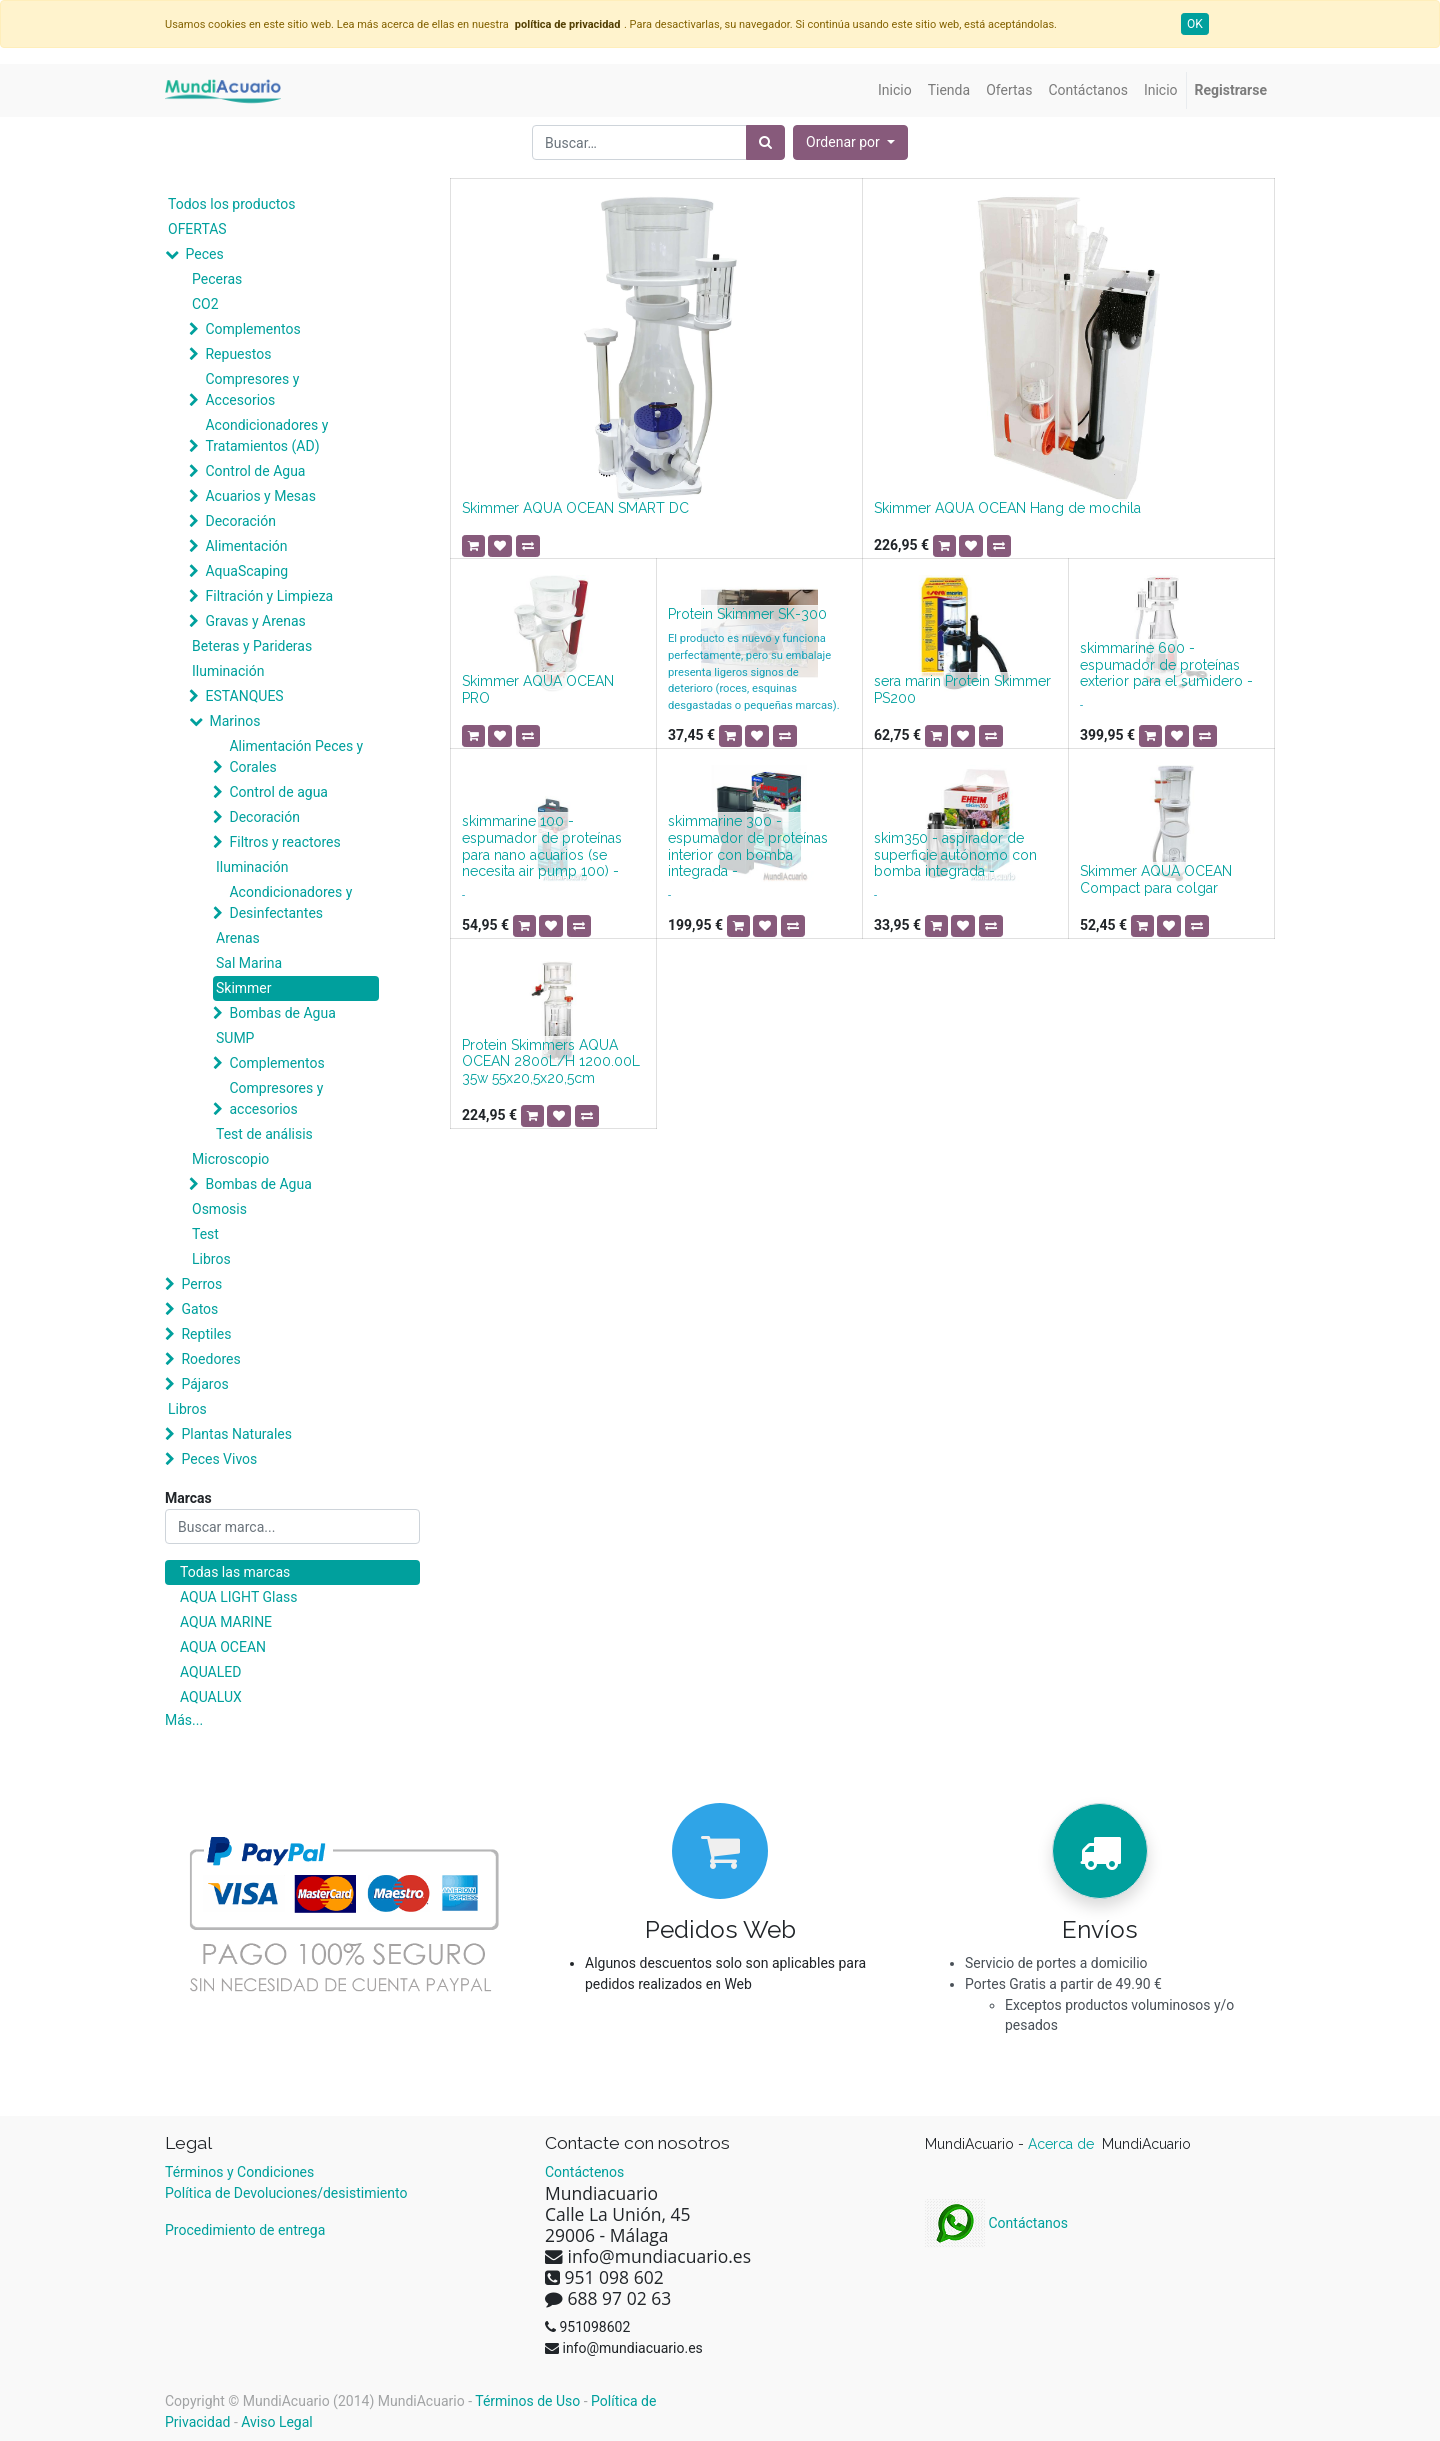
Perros (201, 1284)
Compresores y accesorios (276, 1098)
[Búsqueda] (765, 142)
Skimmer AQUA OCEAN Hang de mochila (1007, 508)
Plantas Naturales (236, 1434)
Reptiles (206, 1334)
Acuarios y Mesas (260, 496)
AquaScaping (246, 571)
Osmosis (219, 1209)
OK (1195, 24)
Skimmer (244, 988)
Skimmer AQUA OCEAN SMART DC (575, 508)
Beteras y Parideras (252, 646)
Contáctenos (584, 2172)
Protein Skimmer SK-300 (747, 614)
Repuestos (238, 354)
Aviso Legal (277, 2422)
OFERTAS (197, 229)
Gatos (199, 1309)
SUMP (235, 1038)
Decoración (240, 521)
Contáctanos (996, 2223)
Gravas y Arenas (255, 621)
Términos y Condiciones (239, 2172)
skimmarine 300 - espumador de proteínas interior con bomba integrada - (748, 846)
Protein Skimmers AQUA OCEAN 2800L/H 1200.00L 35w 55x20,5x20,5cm (551, 1062)
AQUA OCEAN (223, 1647)
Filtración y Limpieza (269, 596)
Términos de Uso (527, 2401)
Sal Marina (249, 963)
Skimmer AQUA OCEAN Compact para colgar (1156, 879)
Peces (204, 254)
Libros (211, 1259)
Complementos (252, 329)
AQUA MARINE (226, 1622)
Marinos (234, 721)
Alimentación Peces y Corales (296, 756)
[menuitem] (895, 90)
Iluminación (228, 671)
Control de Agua (255, 471)
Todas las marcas (235, 1572)
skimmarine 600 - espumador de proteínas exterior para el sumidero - (1166, 665)
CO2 (205, 304)
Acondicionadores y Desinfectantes (290, 902)
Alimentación (246, 546)
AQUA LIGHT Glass (238, 1597)
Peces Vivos (219, 1459)
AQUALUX (211, 1697)
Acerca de (1063, 2144)
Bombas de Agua (282, 1013)
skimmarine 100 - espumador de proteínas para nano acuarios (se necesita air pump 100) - (542, 846)
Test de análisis (264, 1134)
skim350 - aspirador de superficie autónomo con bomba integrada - (955, 855)
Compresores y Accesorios (252, 389)
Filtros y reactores (284, 842)
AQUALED (210, 1672)
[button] (850, 142)
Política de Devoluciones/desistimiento (286, 2193)
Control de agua (278, 792)
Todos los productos (231, 204)
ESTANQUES (244, 696)
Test (205, 1234)
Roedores (210, 1359)
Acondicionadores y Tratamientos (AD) (266, 435)
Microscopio (230, 1159)
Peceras (217, 279)
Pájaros (204, 1384)
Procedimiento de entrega (245, 2230)
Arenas (238, 938)
